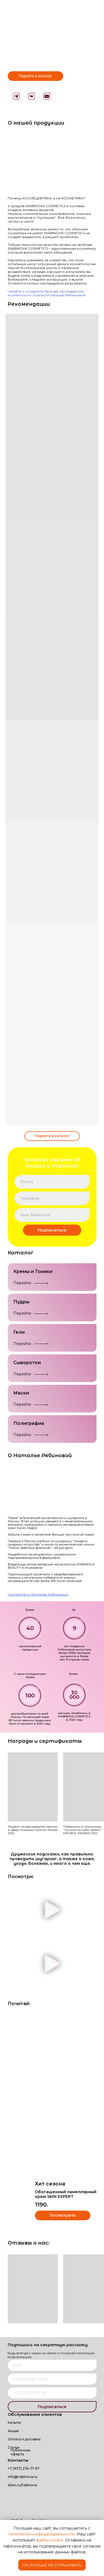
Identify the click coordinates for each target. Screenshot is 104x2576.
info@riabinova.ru (22, 2477)
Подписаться (52, 1230)
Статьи (13, 2447)
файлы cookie (49, 2540)
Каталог (15, 2423)
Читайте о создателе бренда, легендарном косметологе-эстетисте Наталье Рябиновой (46, 293)
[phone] (52, 1198)
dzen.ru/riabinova (22, 2485)
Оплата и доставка (24, 2439)
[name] (52, 1215)
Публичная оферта (20, 2452)
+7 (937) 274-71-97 (23, 2468)
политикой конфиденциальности (42, 2534)
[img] (45, 2497)
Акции (13, 2431)
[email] (52, 1182)
